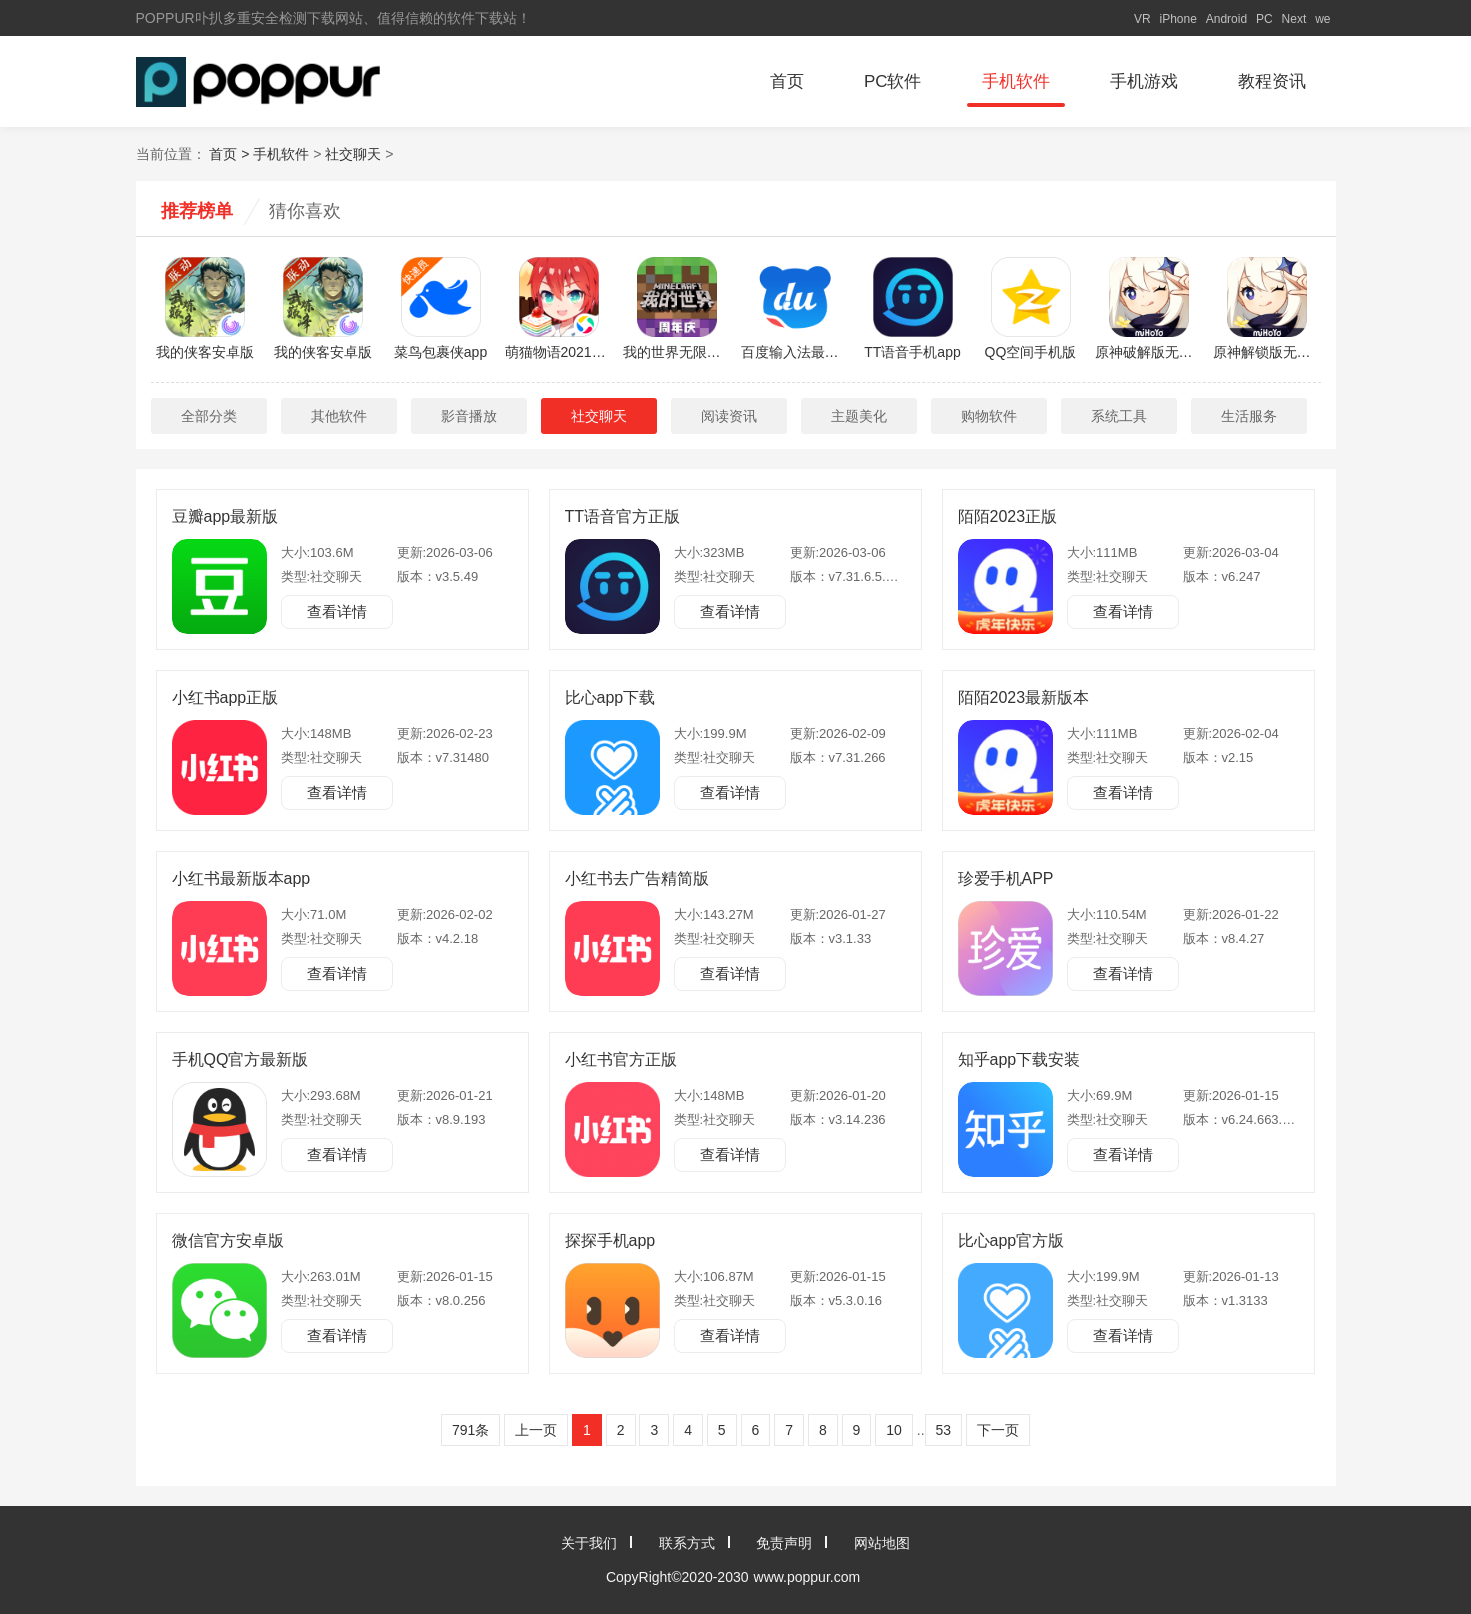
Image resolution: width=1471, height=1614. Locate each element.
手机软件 (1016, 81)
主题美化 (859, 416)
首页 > (231, 154)
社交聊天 (353, 154)
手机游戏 (1144, 81)
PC (1264, 19)
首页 (787, 81)
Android (1226, 19)
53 (944, 1430)
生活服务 (1249, 416)
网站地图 (882, 1543)
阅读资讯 (729, 416)
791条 (470, 1430)
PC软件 (893, 81)
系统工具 (1119, 416)
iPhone (1177, 19)
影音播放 (469, 416)
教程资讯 (1272, 81)
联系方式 (687, 1543)
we (1322, 19)
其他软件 (339, 416)
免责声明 (784, 1543)
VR (1142, 19)
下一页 (998, 1430)
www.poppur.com (807, 1577)
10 (894, 1430)
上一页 (536, 1430)
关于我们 (589, 1543)
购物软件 (989, 416)
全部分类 (209, 416)
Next (1294, 19)
